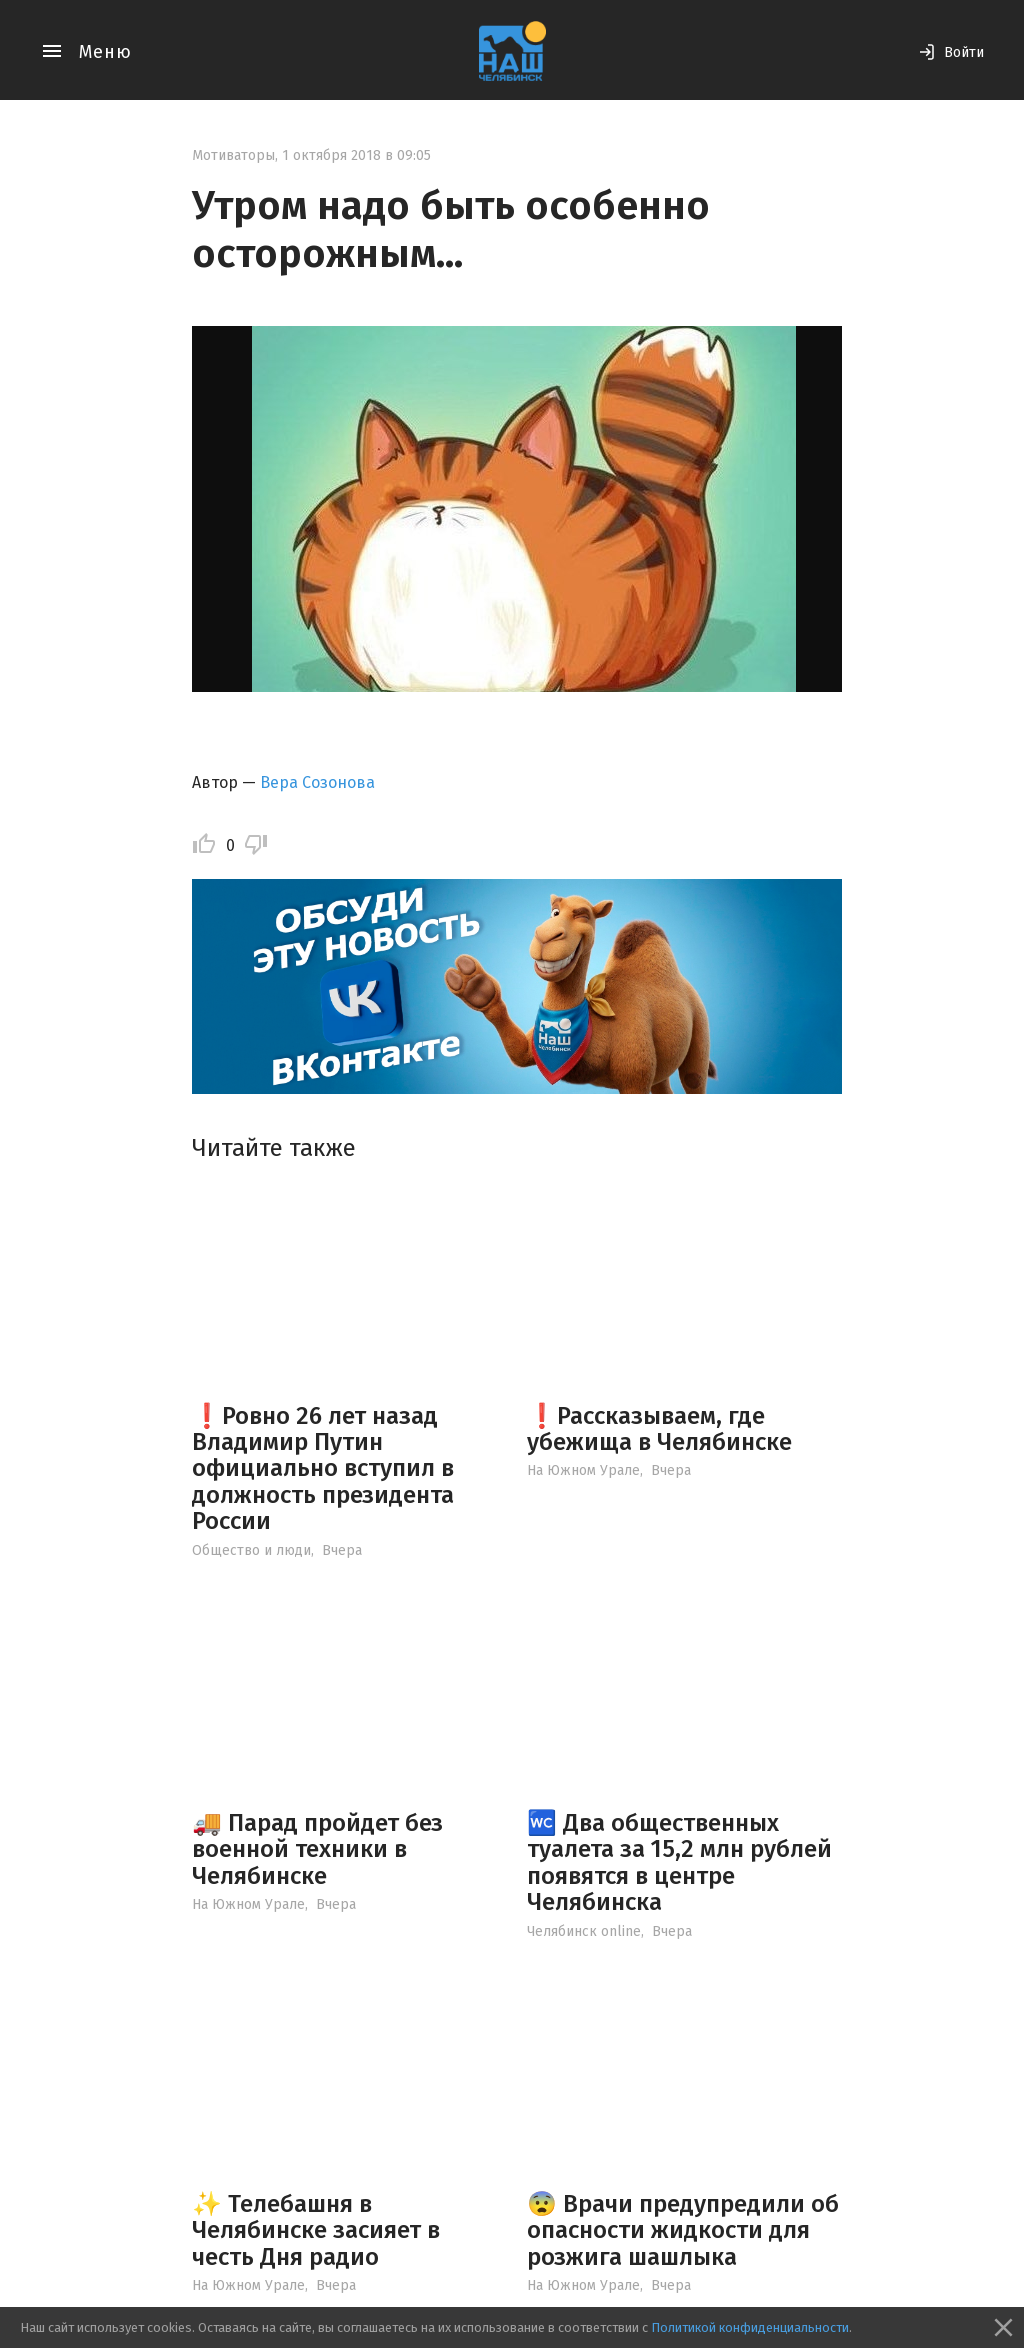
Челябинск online (584, 1931)
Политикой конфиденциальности (750, 2327)
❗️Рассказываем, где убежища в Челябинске (659, 1429)
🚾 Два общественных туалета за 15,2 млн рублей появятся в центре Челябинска (679, 1862)
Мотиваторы (233, 155)
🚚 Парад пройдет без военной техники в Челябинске (317, 1849)
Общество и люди (251, 1550)
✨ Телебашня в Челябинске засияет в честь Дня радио (316, 2230)
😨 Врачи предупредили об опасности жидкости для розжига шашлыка (683, 2230)
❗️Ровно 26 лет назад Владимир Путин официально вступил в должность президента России (323, 1469)
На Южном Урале (583, 1470)
